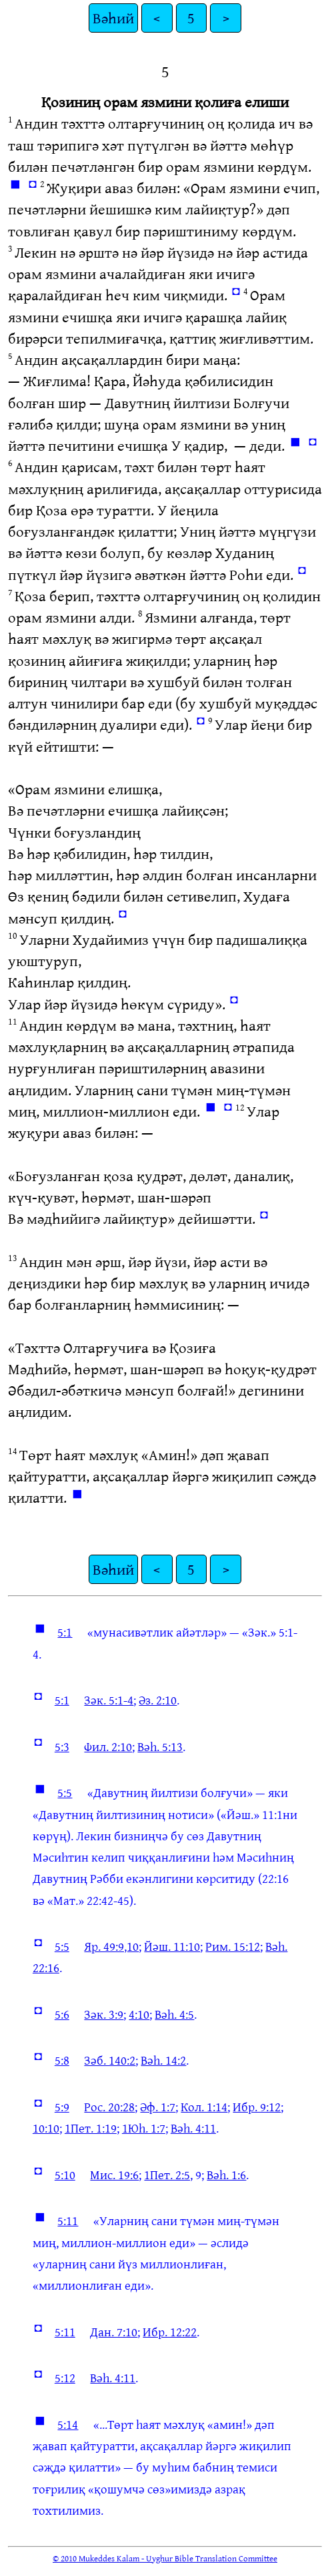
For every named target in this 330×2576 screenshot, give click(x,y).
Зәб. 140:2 (109, 2060)
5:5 (64, 1792)
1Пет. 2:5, (168, 2174)
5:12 (65, 2377)
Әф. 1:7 (157, 2106)
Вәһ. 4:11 (193, 2128)
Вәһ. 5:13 (160, 1746)
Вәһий (113, 18)
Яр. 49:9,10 (111, 1946)
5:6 (62, 2014)
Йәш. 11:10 (172, 1946)
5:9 (62, 2106)
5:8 (62, 2060)
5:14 (67, 2424)
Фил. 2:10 (108, 1746)
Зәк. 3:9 (103, 2014)
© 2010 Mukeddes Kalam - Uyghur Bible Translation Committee (165, 2558)
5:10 (65, 2174)
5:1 (64, 1632)
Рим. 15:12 (232, 1946)
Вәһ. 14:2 (163, 2060)
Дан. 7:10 (113, 2331)
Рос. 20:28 (109, 2106)
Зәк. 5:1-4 (108, 1699)
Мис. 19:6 (114, 2174)
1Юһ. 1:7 (143, 2128)
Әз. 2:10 (158, 1699)
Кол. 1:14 (204, 2106)
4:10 (139, 2014)
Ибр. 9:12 (257, 2106)
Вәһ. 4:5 (174, 2014)
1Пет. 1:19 (91, 2128)
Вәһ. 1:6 (226, 2174)
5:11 (67, 2220)
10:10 (46, 2128)
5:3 (62, 1746)
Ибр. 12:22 (170, 2331)
